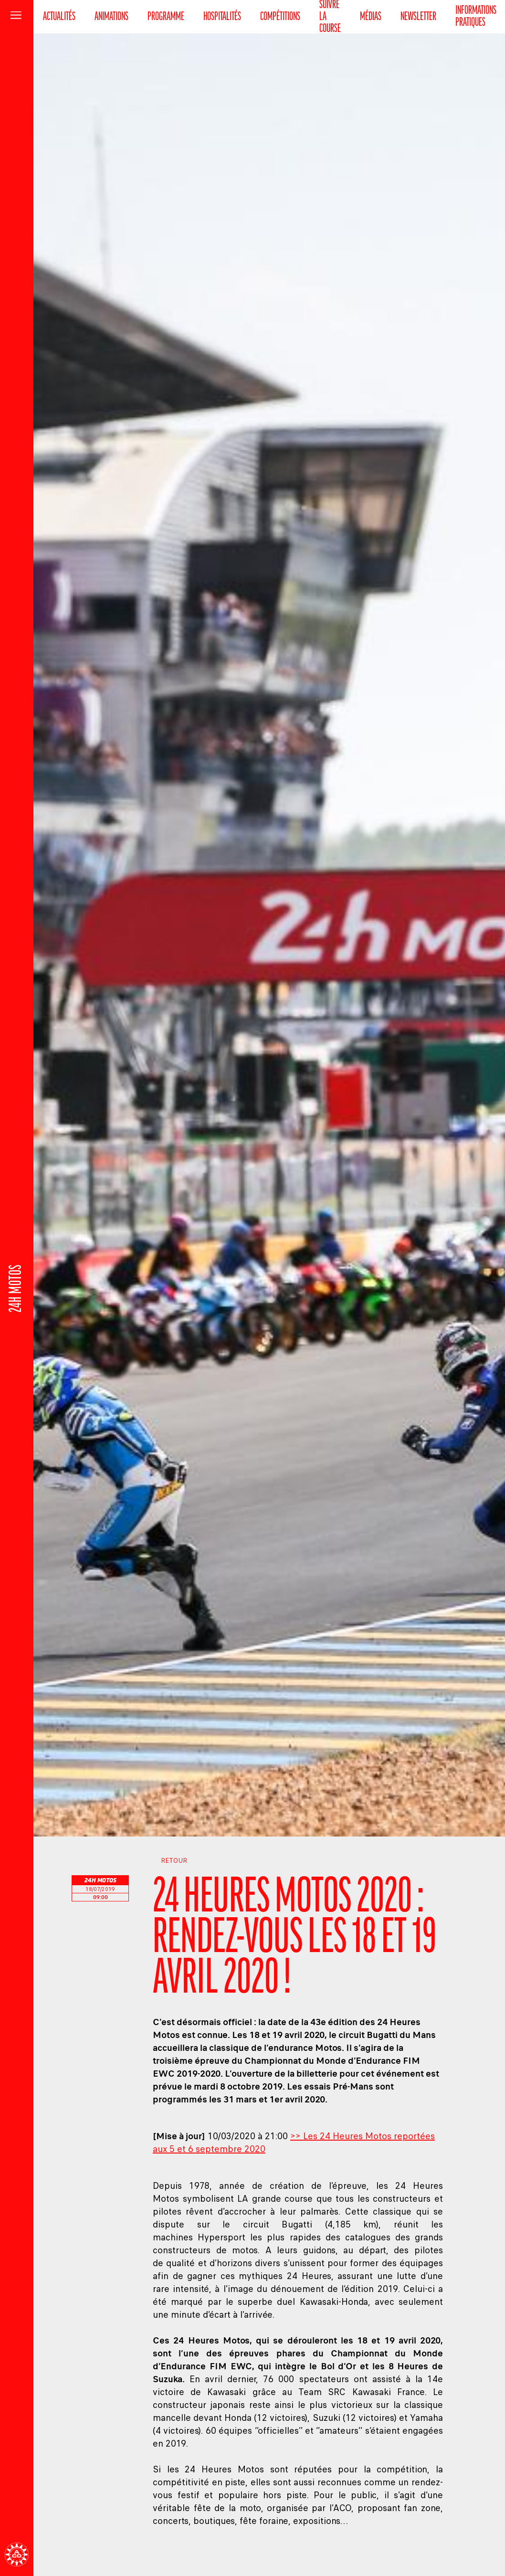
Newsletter (418, 17)
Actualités (59, 17)
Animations (111, 17)
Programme (165, 17)
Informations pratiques (475, 17)
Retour (170, 1860)
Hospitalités (222, 17)
